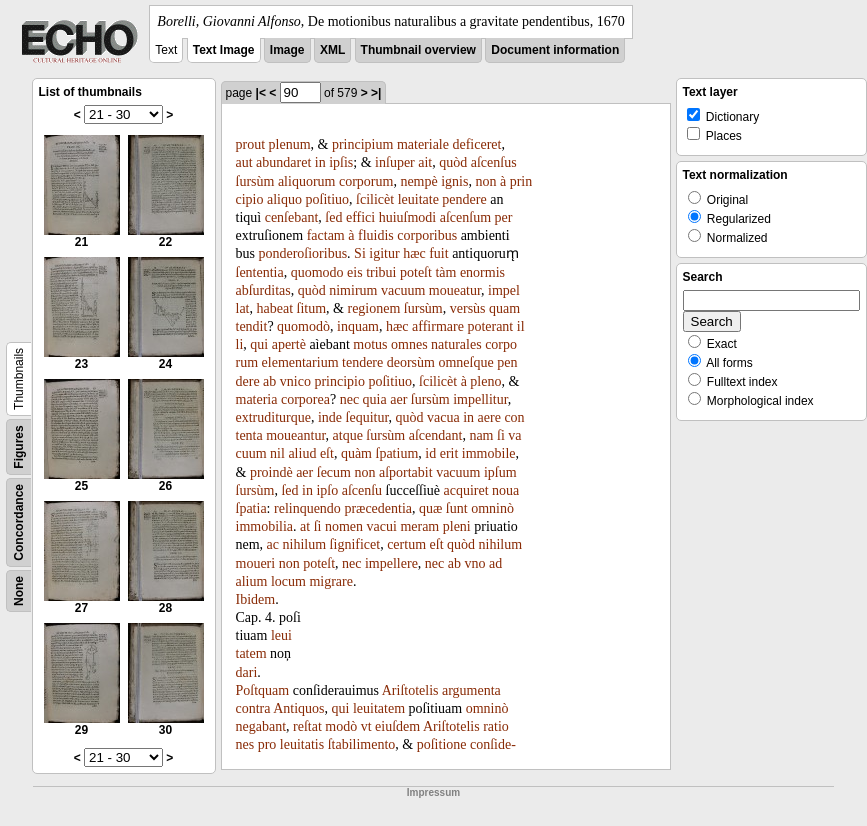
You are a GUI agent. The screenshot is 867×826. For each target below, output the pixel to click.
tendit (252, 326)
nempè (418, 181)
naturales (456, 344)
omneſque (465, 362)
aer (398, 399)
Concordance (19, 522)
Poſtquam (263, 690)
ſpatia (251, 508)
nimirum (353, 290)
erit (449, 453)
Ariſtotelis (410, 690)
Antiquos (298, 708)
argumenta (471, 690)
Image (287, 50)
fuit (438, 253)
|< (261, 93)
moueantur (295, 435)
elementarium (300, 362)
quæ (430, 508)
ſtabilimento (362, 744)
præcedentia (378, 508)
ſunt (457, 508)
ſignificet (355, 544)
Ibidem (256, 599)
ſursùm (255, 181)
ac (273, 544)
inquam (358, 326)
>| (376, 93)
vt (366, 726)
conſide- (493, 744)
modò (341, 726)
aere (489, 417)
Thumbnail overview (418, 50)
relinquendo (307, 508)
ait (425, 162)
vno (475, 563)
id (430, 453)
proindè (271, 472)
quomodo (317, 272)
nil (277, 453)
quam (504, 308)
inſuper (395, 162)
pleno (485, 381)
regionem (373, 308)
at (305, 526)
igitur (384, 253)
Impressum (433, 792)
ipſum (500, 472)
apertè (289, 344)
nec (349, 399)
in (320, 162)
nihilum (305, 544)
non (485, 181)
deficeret (476, 144)
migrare (331, 581)
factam (326, 235)
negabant (261, 726)
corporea (305, 399)
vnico (295, 381)
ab (269, 381)
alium (252, 581)
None (19, 591)
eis (355, 272)
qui (259, 344)
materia (257, 399)
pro (267, 744)
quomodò (303, 326)
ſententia (260, 272)
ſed (333, 217)
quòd (453, 162)
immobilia (265, 526)
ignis (454, 181)
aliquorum (307, 181)
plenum (290, 144)
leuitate (418, 199)
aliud (302, 453)
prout (251, 144)
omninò (492, 508)
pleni (457, 526)
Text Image (224, 50)
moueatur (455, 290)
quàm (356, 453)
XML (332, 50)
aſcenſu (362, 490)
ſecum (334, 472)
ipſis (341, 162)
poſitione (442, 744)
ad (495, 563)
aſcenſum (465, 217)
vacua (443, 417)
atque (348, 435)
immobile (489, 453)
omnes (409, 344)
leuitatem (379, 708)
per (504, 217)
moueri (256, 563)
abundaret (283, 162)
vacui (382, 526)
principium (362, 144)
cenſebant (292, 217)
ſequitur (367, 417)
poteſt (416, 272)
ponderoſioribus (302, 253)
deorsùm (411, 362)
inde (330, 417)
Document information (555, 50)
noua (505, 490)
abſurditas (263, 290)
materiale (423, 144)
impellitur (480, 399)
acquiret (466, 490)
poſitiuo (328, 199)
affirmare (438, 326)
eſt (327, 453)
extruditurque (273, 417)
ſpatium (397, 453)
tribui (381, 272)
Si (360, 253)
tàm (445, 272)
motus (370, 344)
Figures (19, 446)
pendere (464, 199)
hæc (414, 253)
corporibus (427, 235)
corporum (366, 181)
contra (253, 708)
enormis (482, 272)
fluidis (376, 235)
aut (244, 162)
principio (339, 381)
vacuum (403, 290)
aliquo (284, 199)
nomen (344, 526)
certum (406, 544)
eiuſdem (397, 726)
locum (288, 581)
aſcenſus (494, 162)
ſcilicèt (375, 199)
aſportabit (406, 472)
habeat (275, 308)
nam (481, 435)
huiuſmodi (408, 217)
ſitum (312, 308)
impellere (391, 563)
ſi (501, 435)
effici (360, 217)
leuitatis (302, 744)
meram (419, 526)
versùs (468, 308)
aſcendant (436, 435)
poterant (490, 326)
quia (375, 399)
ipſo (327, 490)
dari (247, 672)
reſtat (307, 726)
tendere (362, 362)
